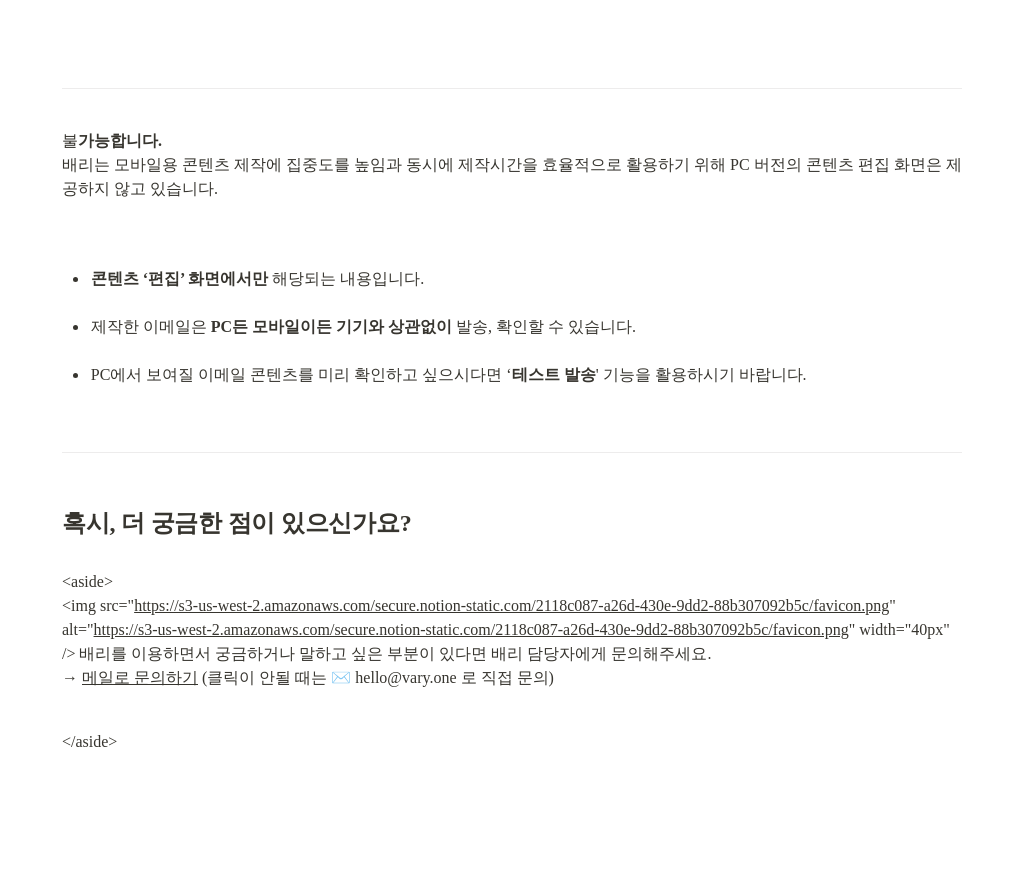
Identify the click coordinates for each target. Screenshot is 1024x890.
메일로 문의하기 (140, 677)
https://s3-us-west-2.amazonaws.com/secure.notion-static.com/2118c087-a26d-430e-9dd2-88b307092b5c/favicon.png (511, 605)
